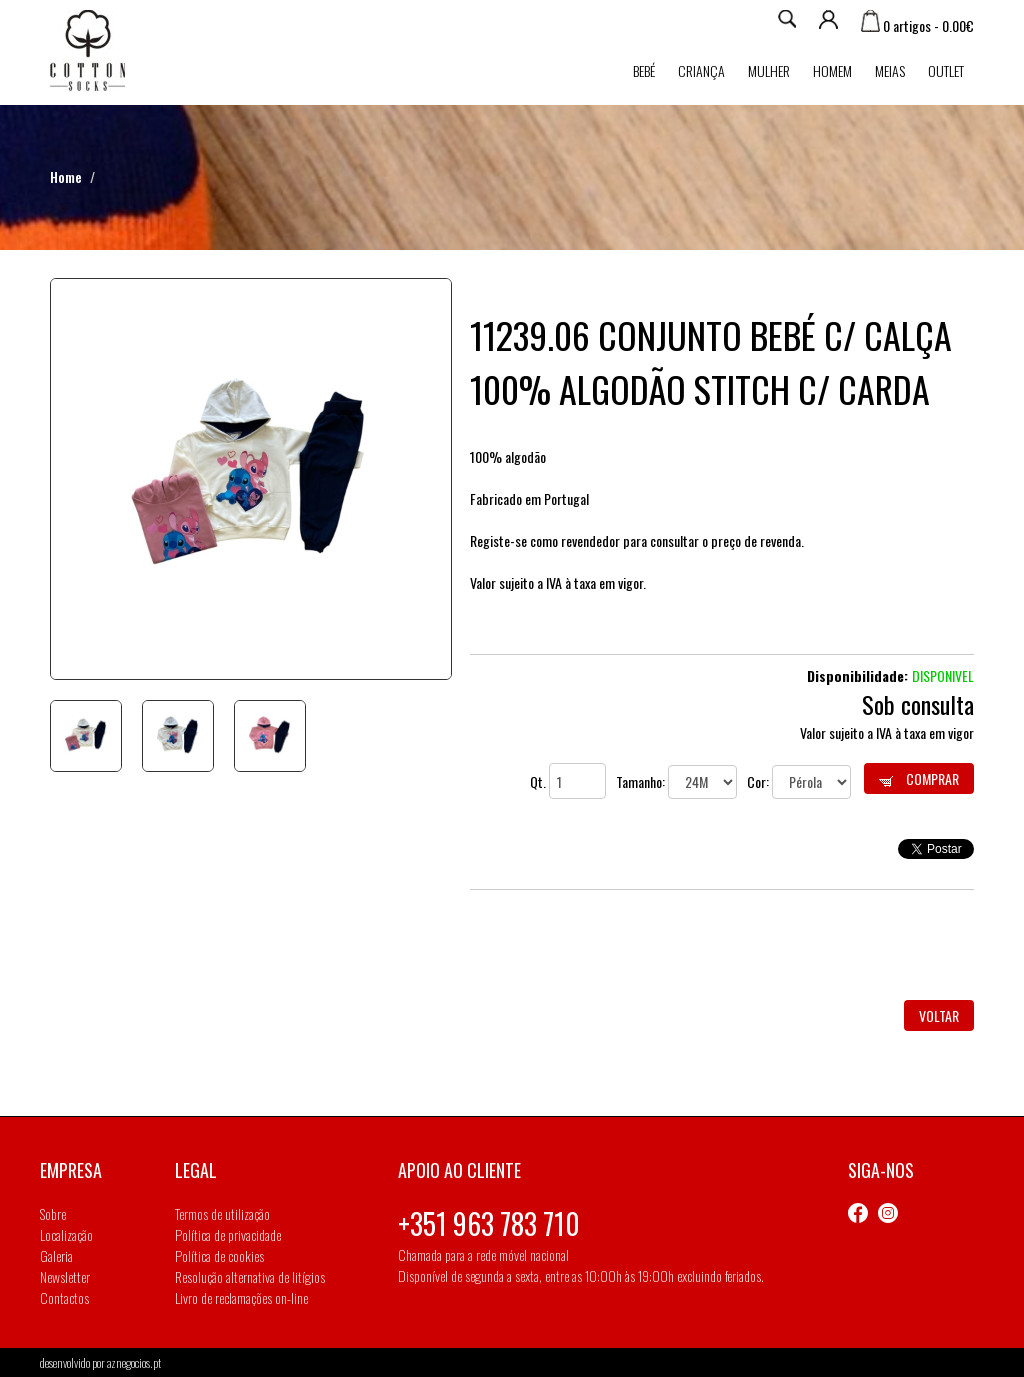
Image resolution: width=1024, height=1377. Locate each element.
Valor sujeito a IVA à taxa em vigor (887, 732)
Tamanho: (676, 781)
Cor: (799, 781)
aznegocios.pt (134, 1362)
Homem (832, 70)
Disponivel (943, 675)
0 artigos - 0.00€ (917, 25)
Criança (701, 70)
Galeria (56, 1255)
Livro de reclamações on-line (241, 1297)
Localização (66, 1234)
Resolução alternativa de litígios (250, 1276)
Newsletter (65, 1276)
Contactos (64, 1297)
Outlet (946, 70)
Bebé (644, 70)
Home (66, 176)
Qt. (568, 781)
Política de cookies (219, 1255)
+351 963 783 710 (489, 1223)
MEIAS (890, 70)
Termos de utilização (222, 1213)
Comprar (919, 778)
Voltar (939, 1015)
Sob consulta (918, 704)
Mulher (769, 70)
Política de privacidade (228, 1234)
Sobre (53, 1213)
